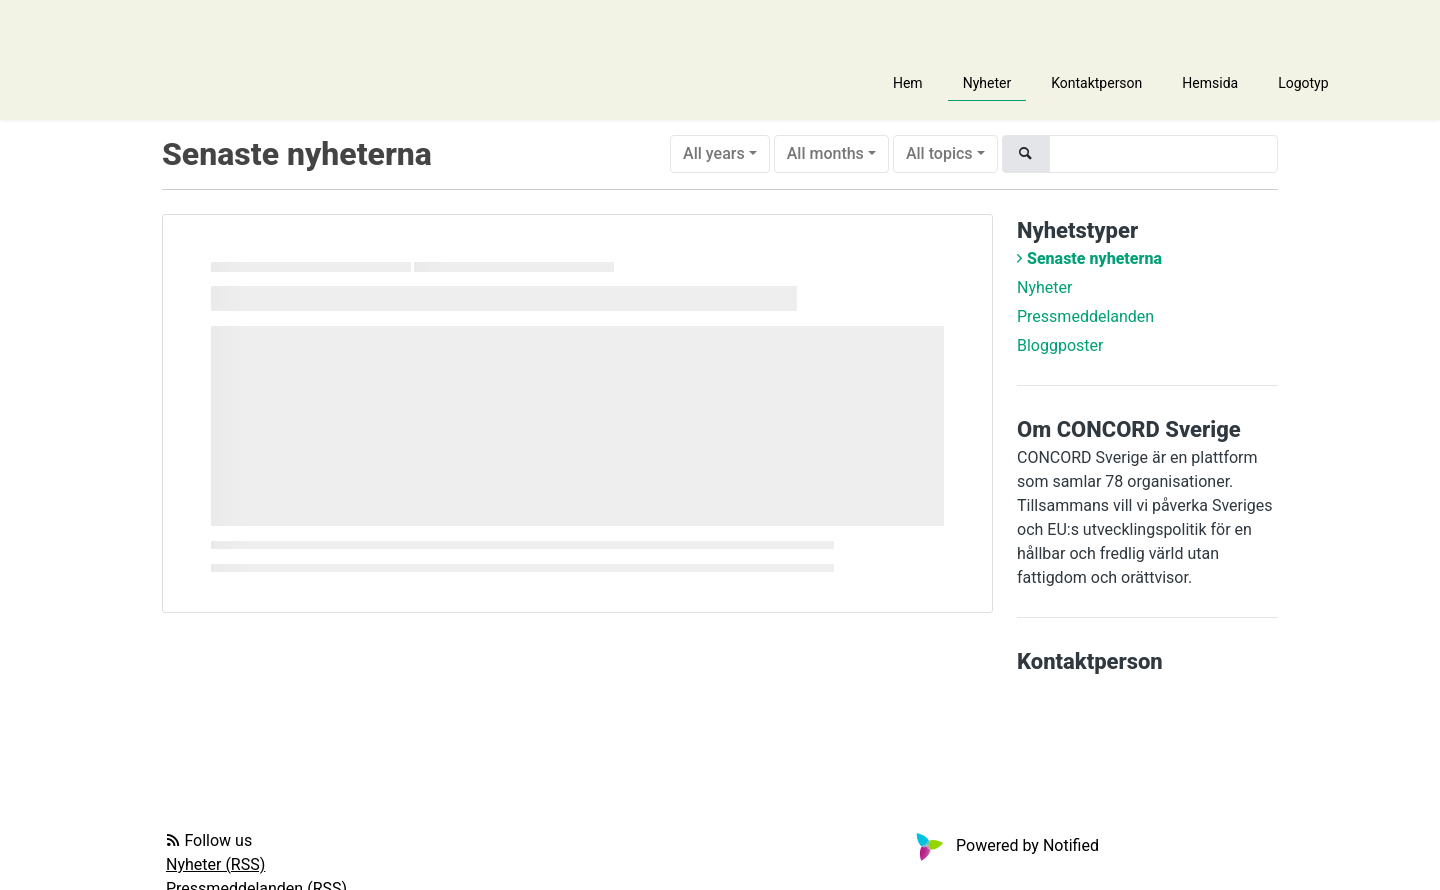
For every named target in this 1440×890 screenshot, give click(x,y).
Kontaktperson (1096, 83)
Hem (908, 83)
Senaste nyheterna (1094, 258)
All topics (939, 153)
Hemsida (1210, 83)
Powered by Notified (1005, 845)
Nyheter (987, 83)
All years (714, 153)
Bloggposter (1060, 345)
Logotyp (1303, 83)
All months (825, 153)
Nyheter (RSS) (215, 864)
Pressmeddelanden (1085, 316)
